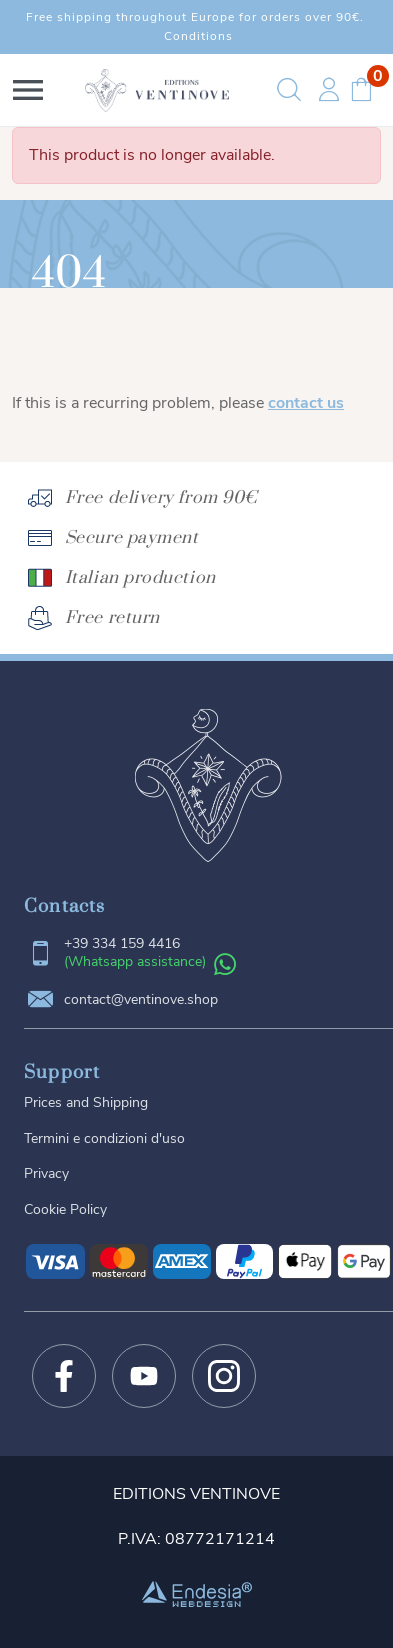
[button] (28, 90)
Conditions (198, 36)
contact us (306, 403)
